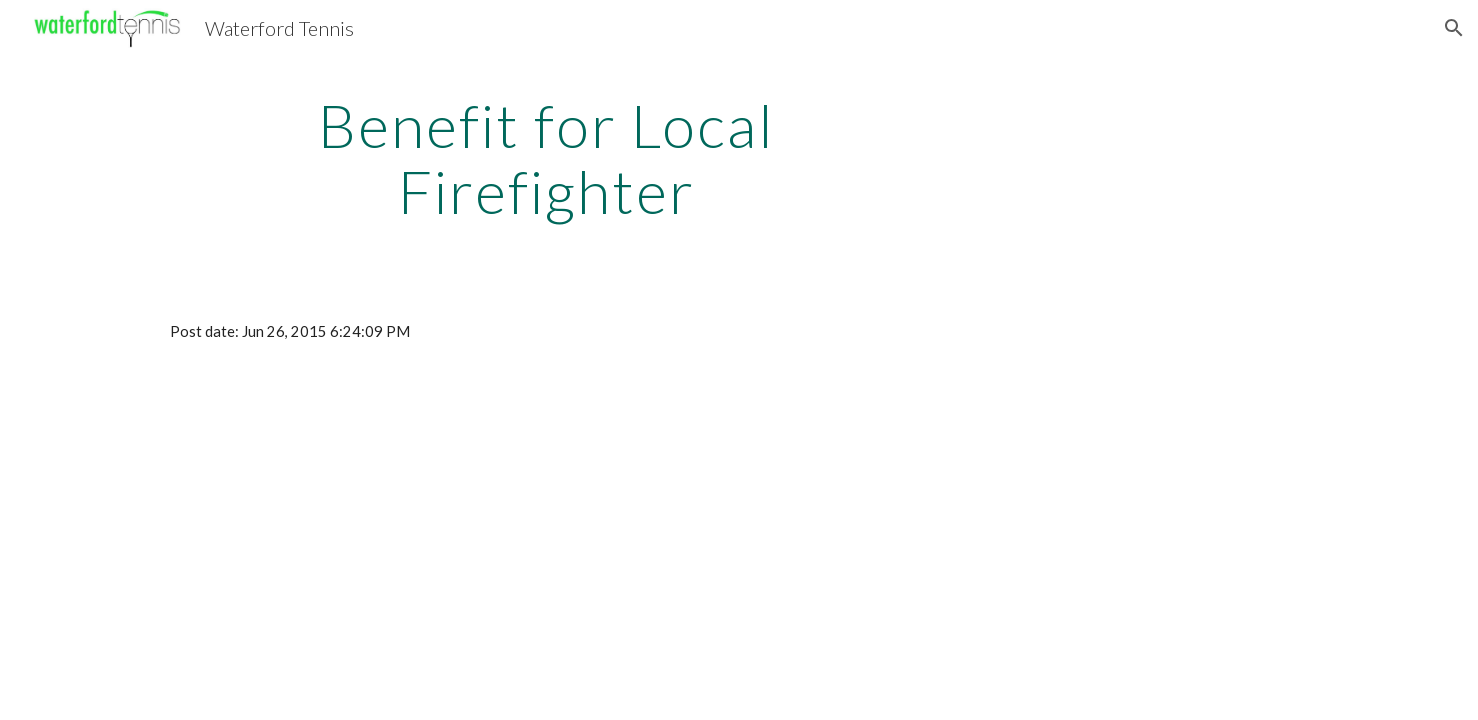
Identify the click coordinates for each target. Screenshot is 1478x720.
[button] (1454, 28)
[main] (547, 158)
